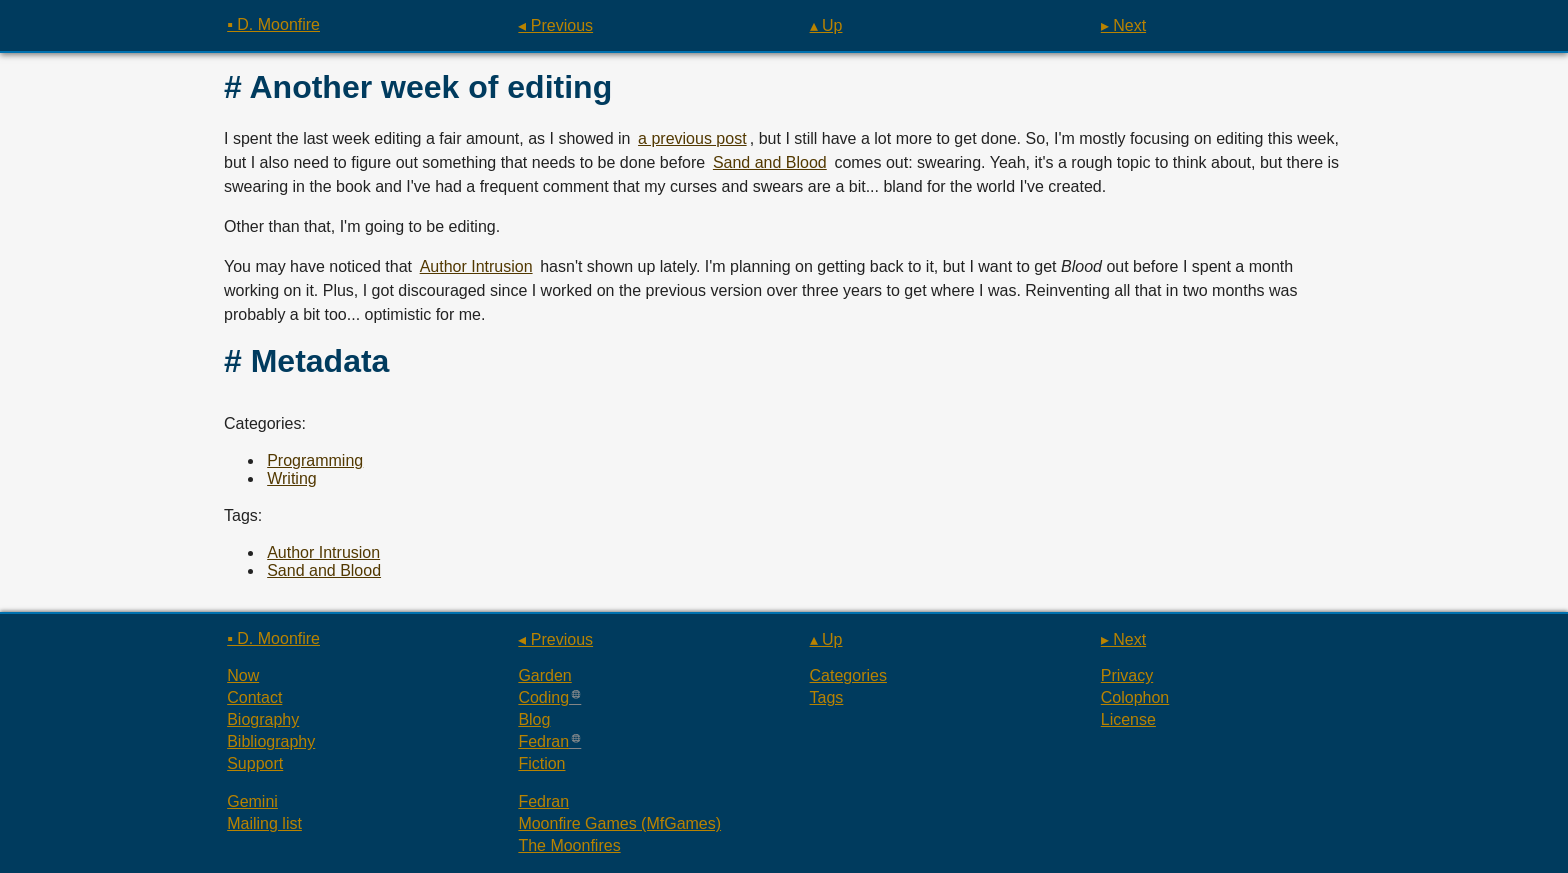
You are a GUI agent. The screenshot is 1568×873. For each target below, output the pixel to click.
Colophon (1135, 697)
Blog (534, 719)
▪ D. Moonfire (273, 24)
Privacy (1127, 675)
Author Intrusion (476, 266)
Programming (315, 460)
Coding (543, 697)
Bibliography (271, 741)
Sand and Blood (770, 162)
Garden (544, 675)
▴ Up (826, 25)
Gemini (252, 801)
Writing (292, 478)
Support (255, 763)
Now (243, 675)
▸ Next (1123, 25)
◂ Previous (555, 25)
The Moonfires (569, 845)
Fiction (541, 763)
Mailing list (264, 823)
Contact (254, 697)
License (1128, 719)
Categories (848, 675)
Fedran (543, 741)
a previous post (692, 138)
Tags (827, 697)
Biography (263, 719)
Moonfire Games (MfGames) (619, 823)
